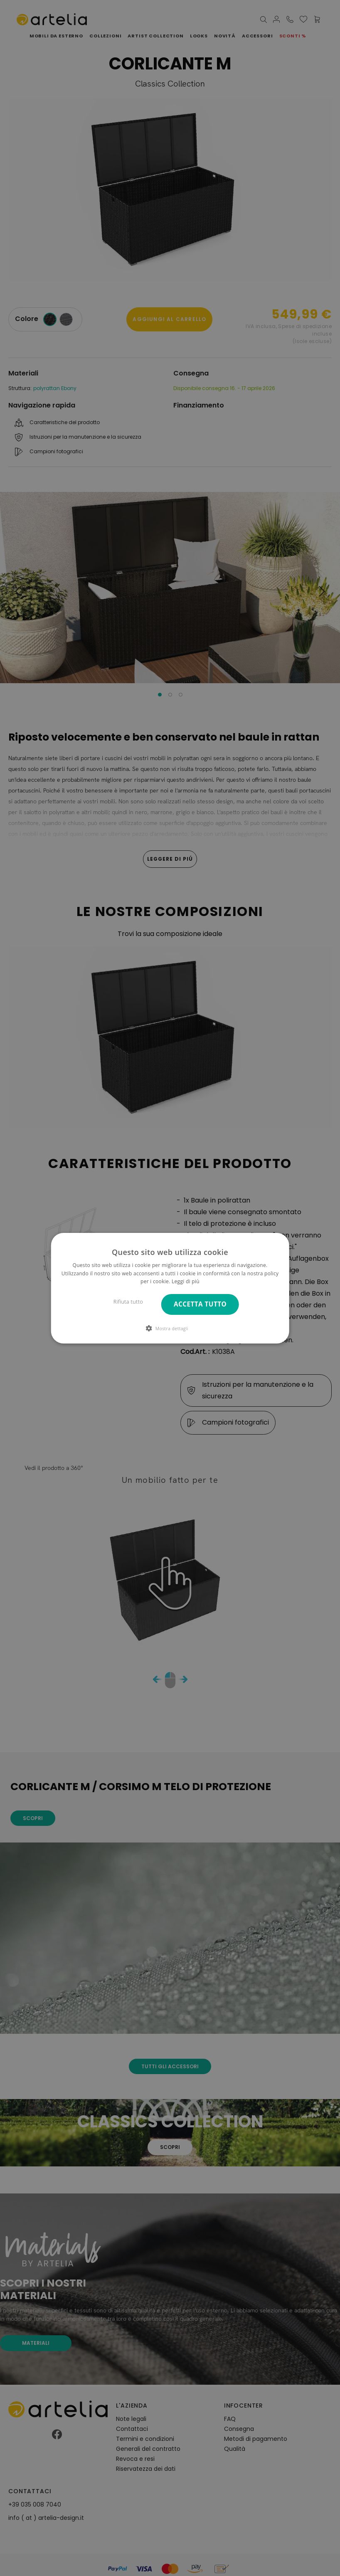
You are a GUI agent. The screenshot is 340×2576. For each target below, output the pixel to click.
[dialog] (170, 1287)
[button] (170, 1328)
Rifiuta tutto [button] (128, 1301)
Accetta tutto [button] (200, 1304)
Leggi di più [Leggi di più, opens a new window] (186, 1281)
